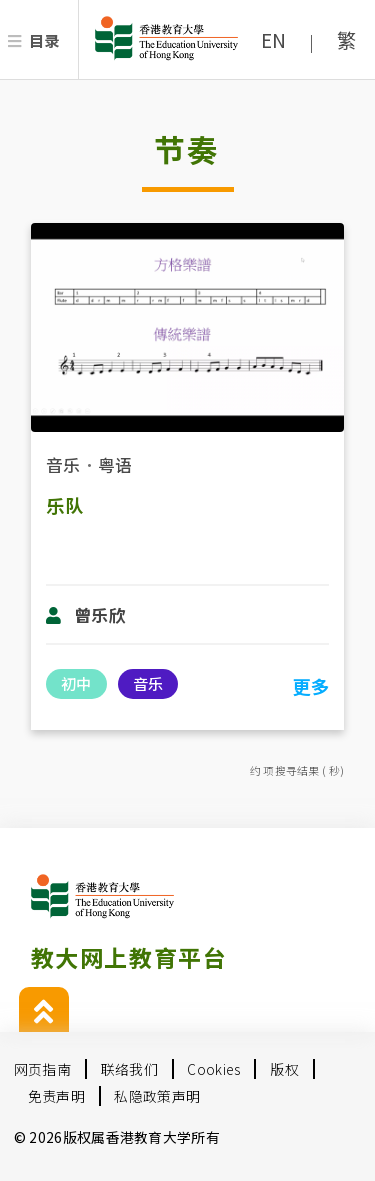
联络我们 (129, 1069)
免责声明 (56, 1096)
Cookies (213, 1069)
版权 (284, 1069)
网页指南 (42, 1069)
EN (274, 40)
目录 (44, 40)
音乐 (63, 464)
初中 (76, 683)
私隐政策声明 (157, 1096)
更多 (310, 686)
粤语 (115, 464)
